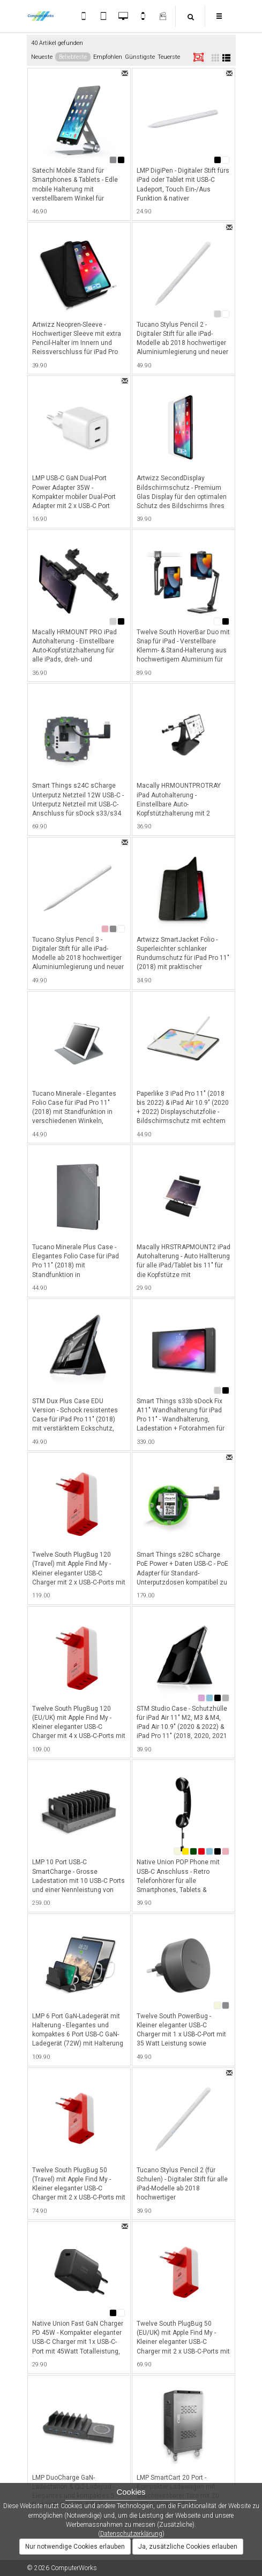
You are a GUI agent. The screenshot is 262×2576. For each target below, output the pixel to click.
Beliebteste (73, 56)
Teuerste (169, 56)
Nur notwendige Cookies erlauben (75, 2546)
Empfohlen (107, 56)
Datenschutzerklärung (131, 2533)
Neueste (42, 56)
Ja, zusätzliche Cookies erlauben (187, 2546)
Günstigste (140, 56)
